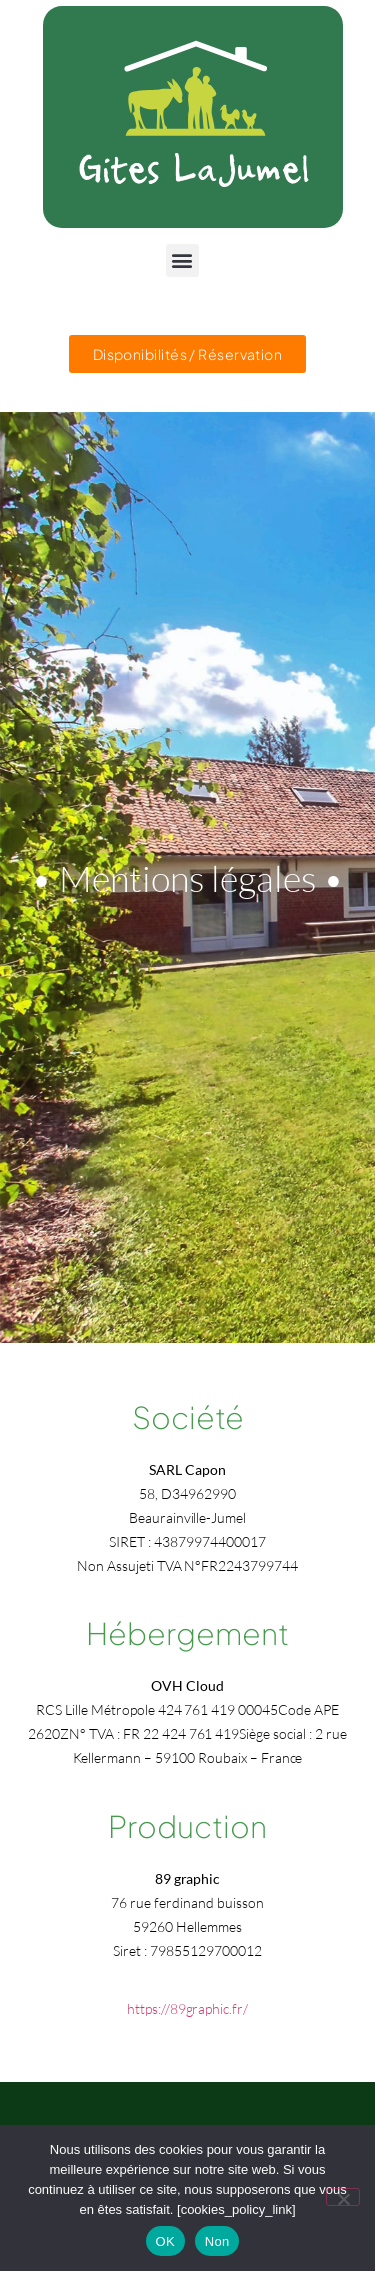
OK (165, 2241)
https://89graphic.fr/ (187, 2008)
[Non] (343, 2197)
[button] (182, 260)
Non (217, 2241)
